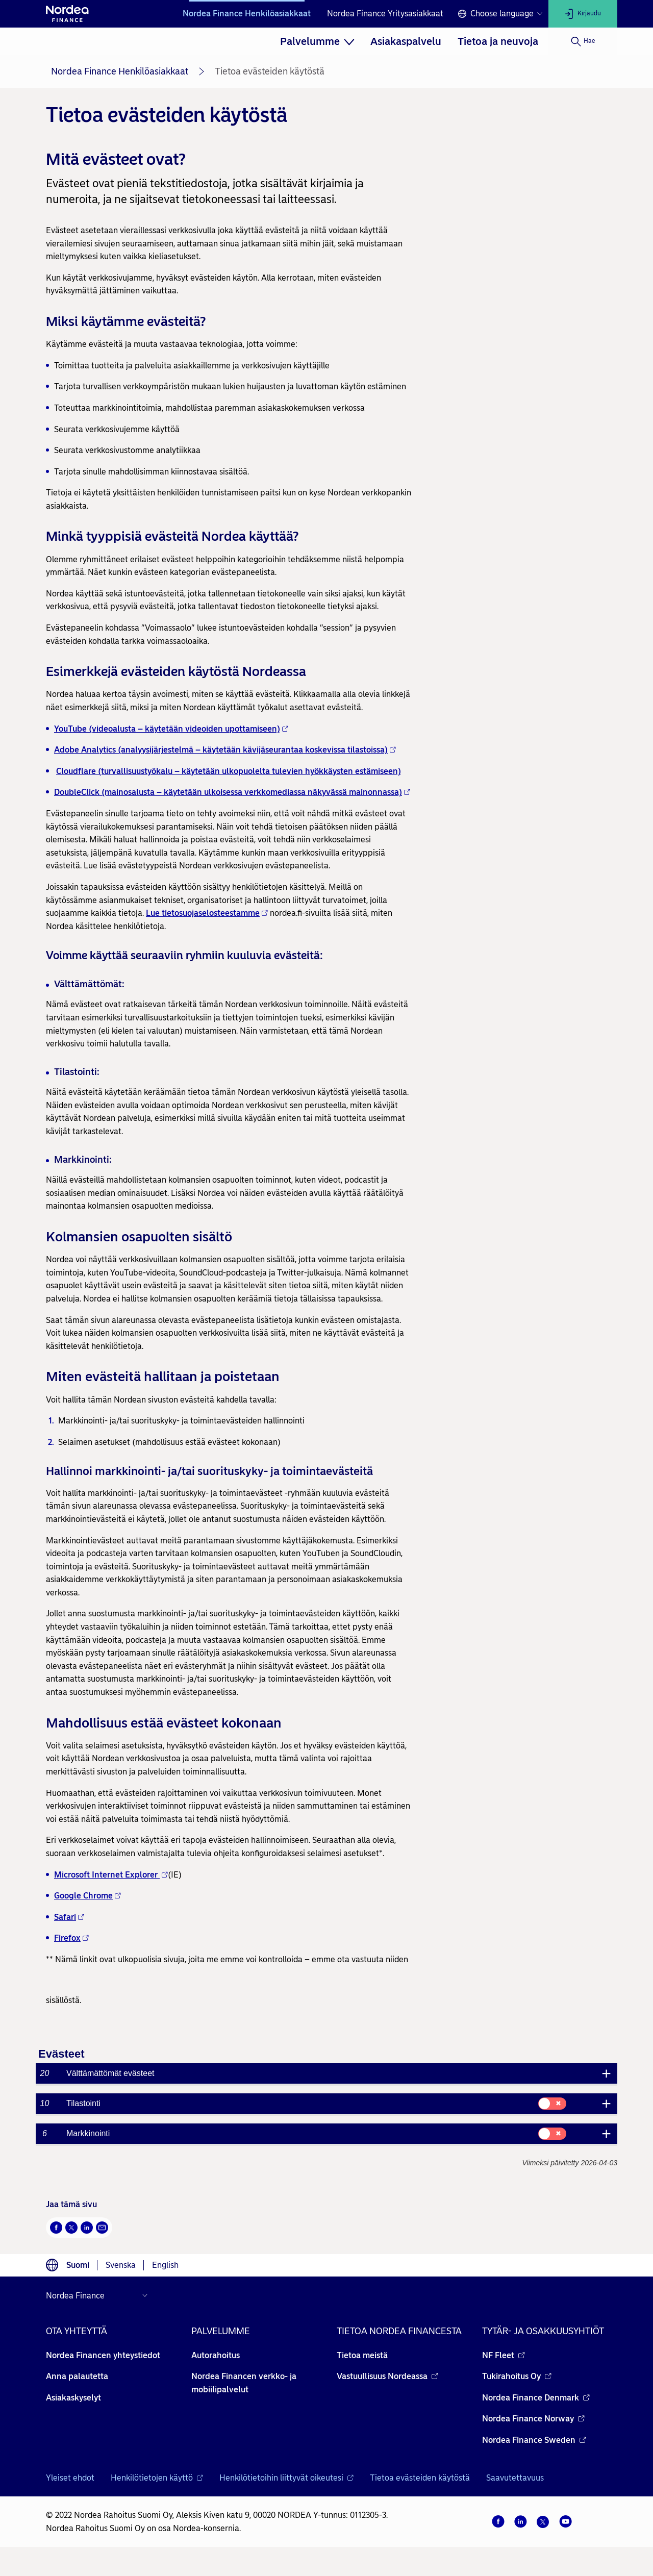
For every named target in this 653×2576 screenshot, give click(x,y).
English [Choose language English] (165, 2265)
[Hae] (582, 41)
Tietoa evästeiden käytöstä (420, 2478)
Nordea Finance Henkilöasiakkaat (247, 13)
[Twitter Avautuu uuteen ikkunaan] (71, 2227)
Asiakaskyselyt (73, 2398)
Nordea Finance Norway (533, 2418)
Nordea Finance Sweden (534, 2440)
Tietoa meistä (362, 2355)
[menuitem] (317, 41)
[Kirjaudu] (582, 14)
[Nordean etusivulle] (67, 13)
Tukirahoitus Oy (516, 2376)
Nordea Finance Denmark (536, 2398)
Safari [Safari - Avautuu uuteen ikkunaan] (69, 1917)
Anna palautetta (77, 2376)
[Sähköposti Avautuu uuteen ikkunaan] (102, 2227)
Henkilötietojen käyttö (157, 2478)
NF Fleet (503, 2355)
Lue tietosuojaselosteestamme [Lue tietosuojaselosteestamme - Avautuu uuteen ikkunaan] (207, 913)
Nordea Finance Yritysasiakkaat (385, 13)
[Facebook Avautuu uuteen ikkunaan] (56, 2227)
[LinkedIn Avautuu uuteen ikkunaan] (87, 2227)
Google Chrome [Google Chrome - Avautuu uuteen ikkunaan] (87, 1895)
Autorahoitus (215, 2355)
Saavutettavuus (515, 2478)
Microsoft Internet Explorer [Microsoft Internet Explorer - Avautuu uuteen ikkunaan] (111, 1875)
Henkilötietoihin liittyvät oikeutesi (286, 2478)
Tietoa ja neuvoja (498, 41)
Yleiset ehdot (70, 2478)
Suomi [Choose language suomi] (77, 2265)
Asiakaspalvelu (405, 41)
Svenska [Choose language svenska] (121, 2265)
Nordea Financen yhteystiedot (103, 2355)
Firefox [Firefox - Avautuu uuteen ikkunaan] (71, 1938)
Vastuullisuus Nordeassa (387, 2376)
